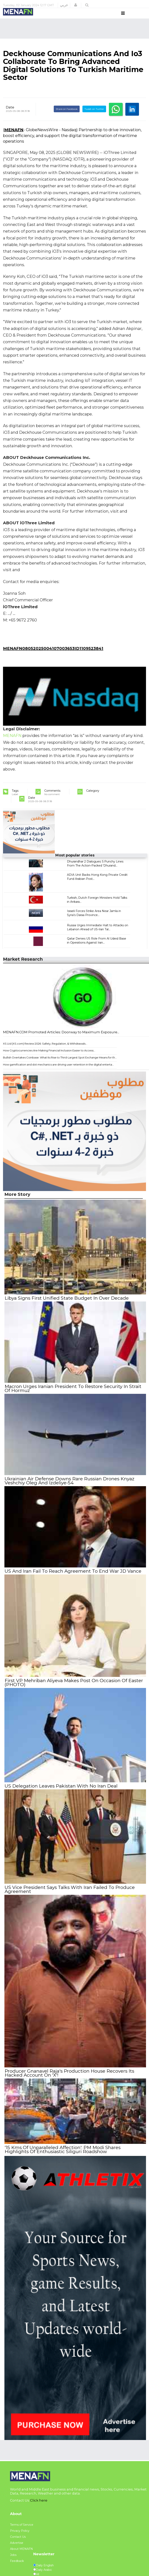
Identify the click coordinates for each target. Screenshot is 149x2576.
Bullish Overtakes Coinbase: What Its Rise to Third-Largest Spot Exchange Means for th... (60, 1065)
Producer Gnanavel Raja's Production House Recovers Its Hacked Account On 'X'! (69, 2077)
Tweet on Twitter (94, 116)
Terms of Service (21, 2528)
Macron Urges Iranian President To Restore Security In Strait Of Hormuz (72, 1395)
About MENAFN (21, 2552)
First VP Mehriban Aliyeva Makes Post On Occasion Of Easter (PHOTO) (73, 1688)
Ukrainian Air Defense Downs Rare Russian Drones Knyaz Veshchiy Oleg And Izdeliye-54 (69, 1487)
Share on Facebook (67, 116)
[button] (75, 5)
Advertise (16, 2546)
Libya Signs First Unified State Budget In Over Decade (66, 1305)
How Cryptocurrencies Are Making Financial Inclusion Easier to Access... (49, 1058)
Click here (38, 2504)
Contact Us (18, 2540)
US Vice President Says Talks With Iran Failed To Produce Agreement (69, 1894)
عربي (64, 5)
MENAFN (13, 137)
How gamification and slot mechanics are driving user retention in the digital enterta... (58, 1072)
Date (10, 115)
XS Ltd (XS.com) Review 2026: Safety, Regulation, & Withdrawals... (45, 1051)
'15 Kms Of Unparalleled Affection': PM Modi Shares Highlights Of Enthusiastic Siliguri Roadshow (62, 2153)
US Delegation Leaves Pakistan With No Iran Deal (60, 1791)
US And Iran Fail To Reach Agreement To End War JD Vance (72, 1577)
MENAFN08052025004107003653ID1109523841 (53, 655)
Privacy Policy (19, 2534)
